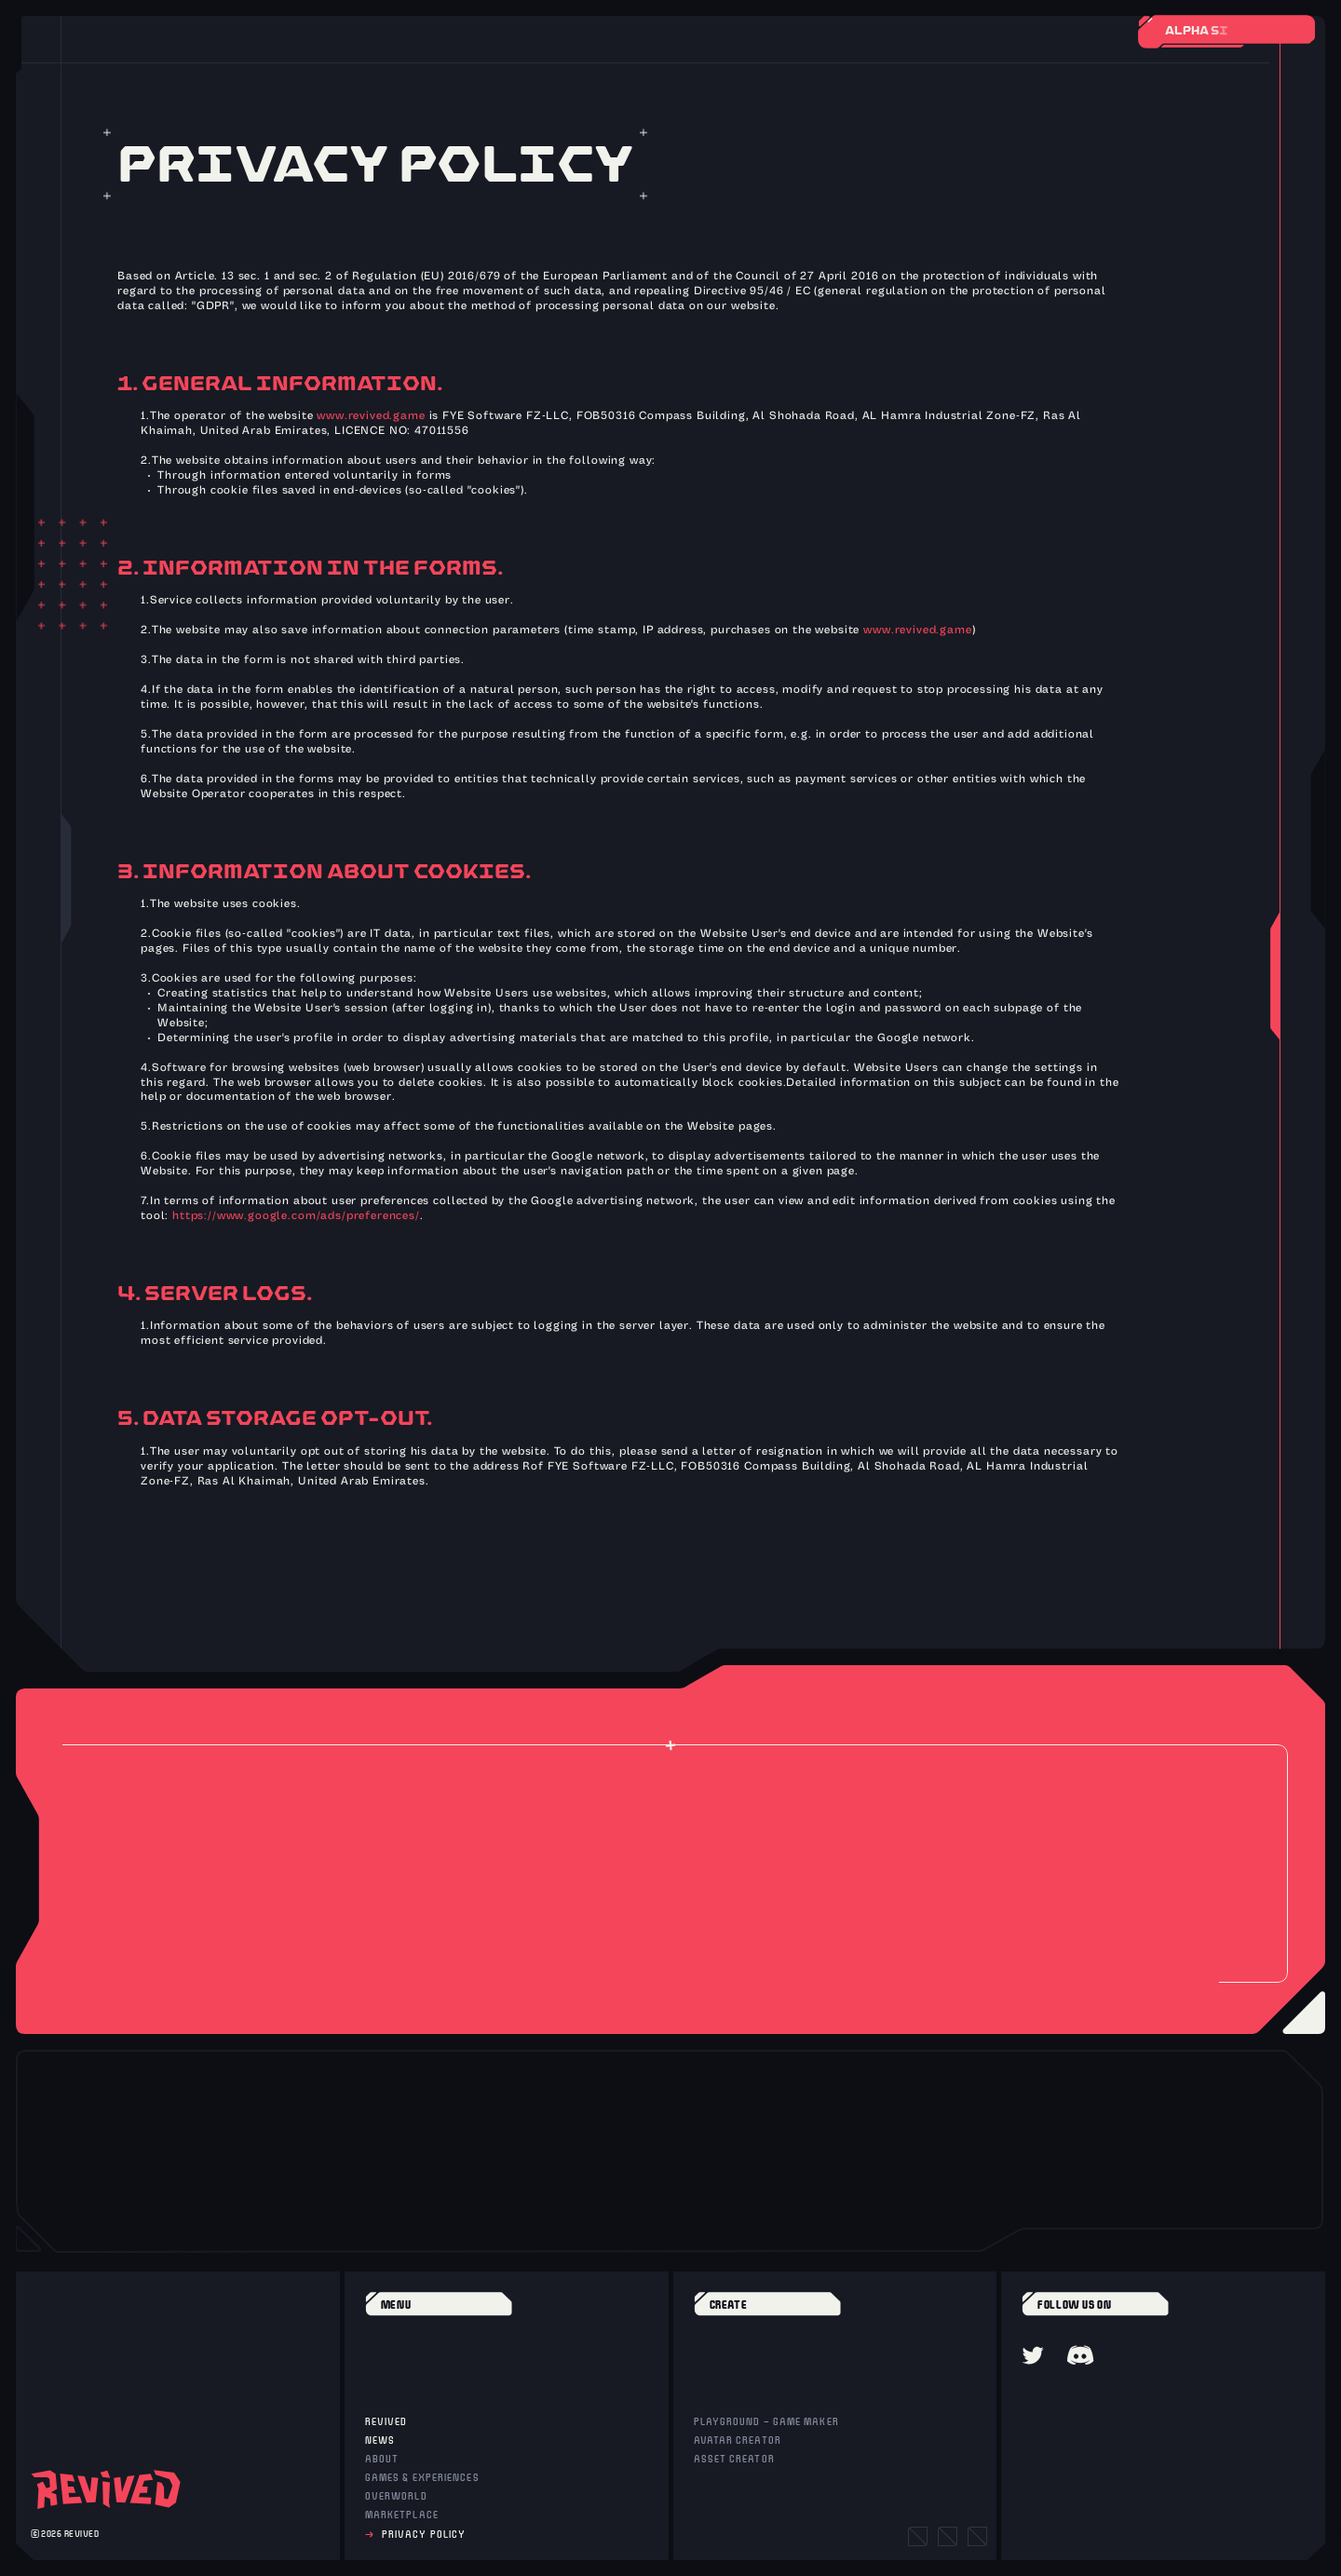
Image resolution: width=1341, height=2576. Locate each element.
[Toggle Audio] (269, 31)
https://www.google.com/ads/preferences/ (296, 1216)
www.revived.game (371, 416)
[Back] (209, 31)
